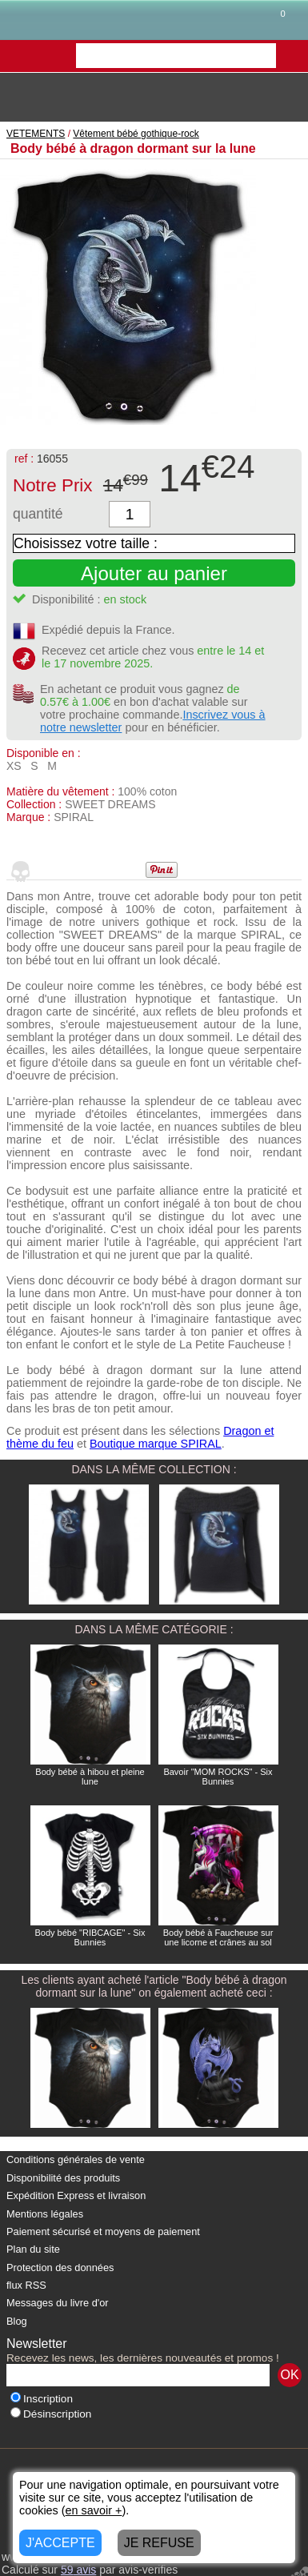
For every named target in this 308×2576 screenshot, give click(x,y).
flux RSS (26, 2285)
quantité (38, 514)
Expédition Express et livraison (76, 2195)
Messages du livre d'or (57, 2303)
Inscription (41, 2399)
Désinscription (50, 2414)
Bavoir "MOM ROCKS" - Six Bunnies (217, 1776)
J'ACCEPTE (60, 2543)
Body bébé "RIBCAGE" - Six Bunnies (89, 1937)
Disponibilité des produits (63, 2178)
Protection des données (60, 2268)
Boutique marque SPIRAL (156, 1443)
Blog (16, 2321)
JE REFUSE (159, 2543)
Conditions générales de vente (75, 2159)
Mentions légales (44, 2214)
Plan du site (33, 2249)
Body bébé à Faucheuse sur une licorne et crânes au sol (218, 1937)
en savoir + (94, 2510)
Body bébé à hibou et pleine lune (89, 1776)
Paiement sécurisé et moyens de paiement (103, 2231)
